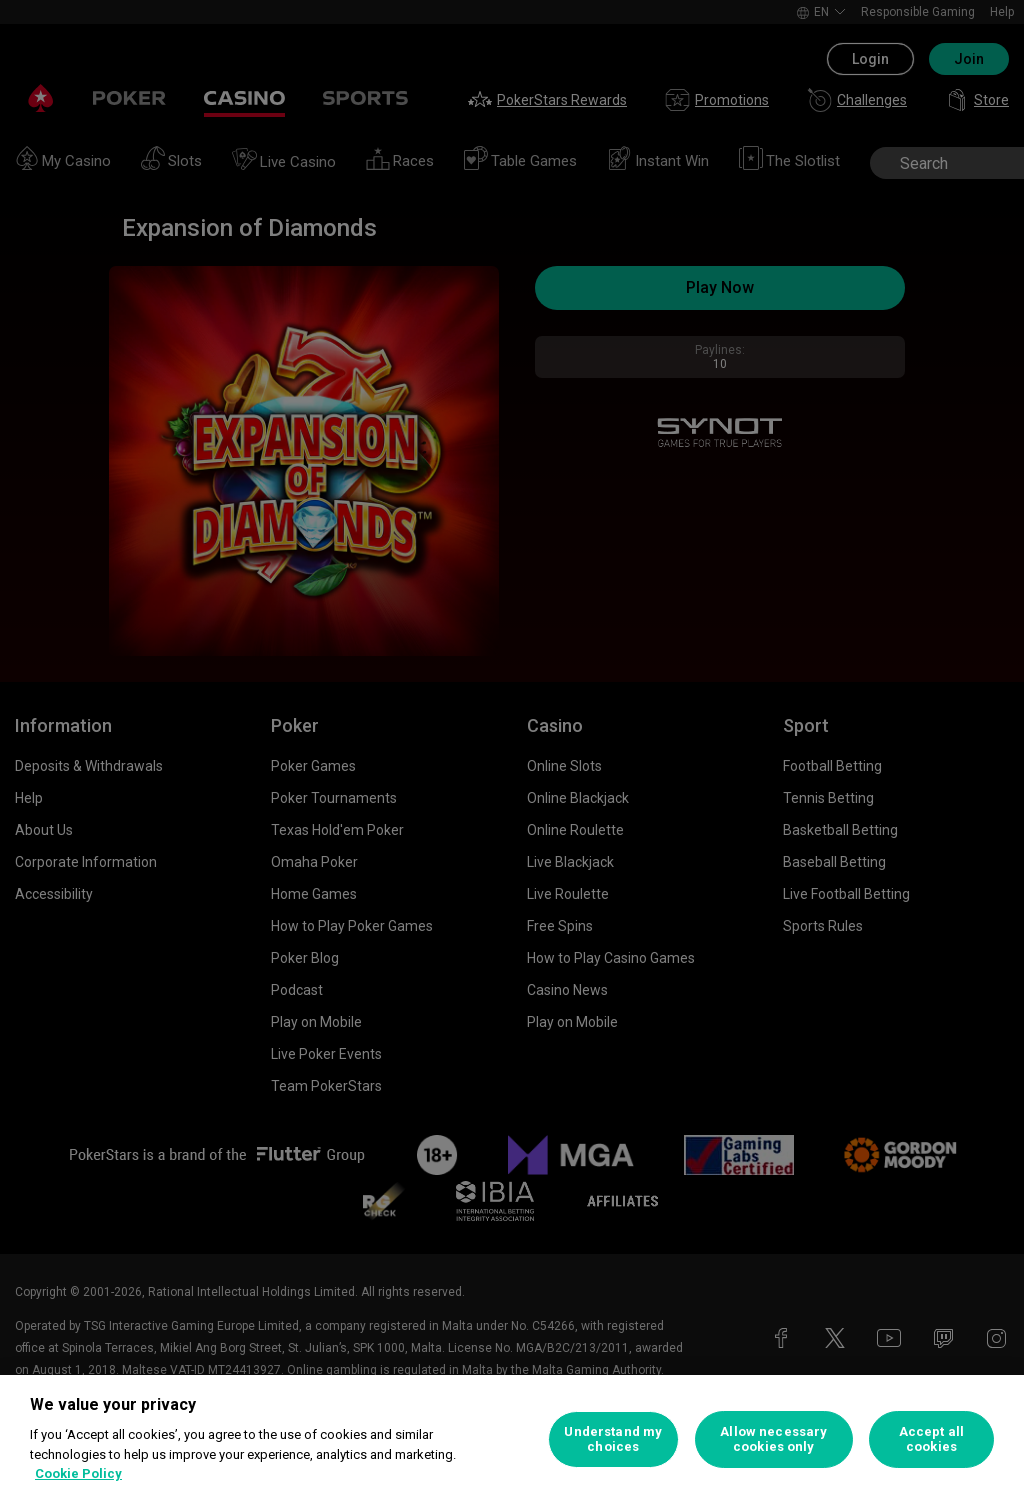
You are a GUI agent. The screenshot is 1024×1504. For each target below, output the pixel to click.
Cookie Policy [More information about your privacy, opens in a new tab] (78, 1473)
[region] (512, 1439)
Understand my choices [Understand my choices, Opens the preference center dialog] (613, 1439)
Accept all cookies (931, 1439)
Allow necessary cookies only (773, 1439)
